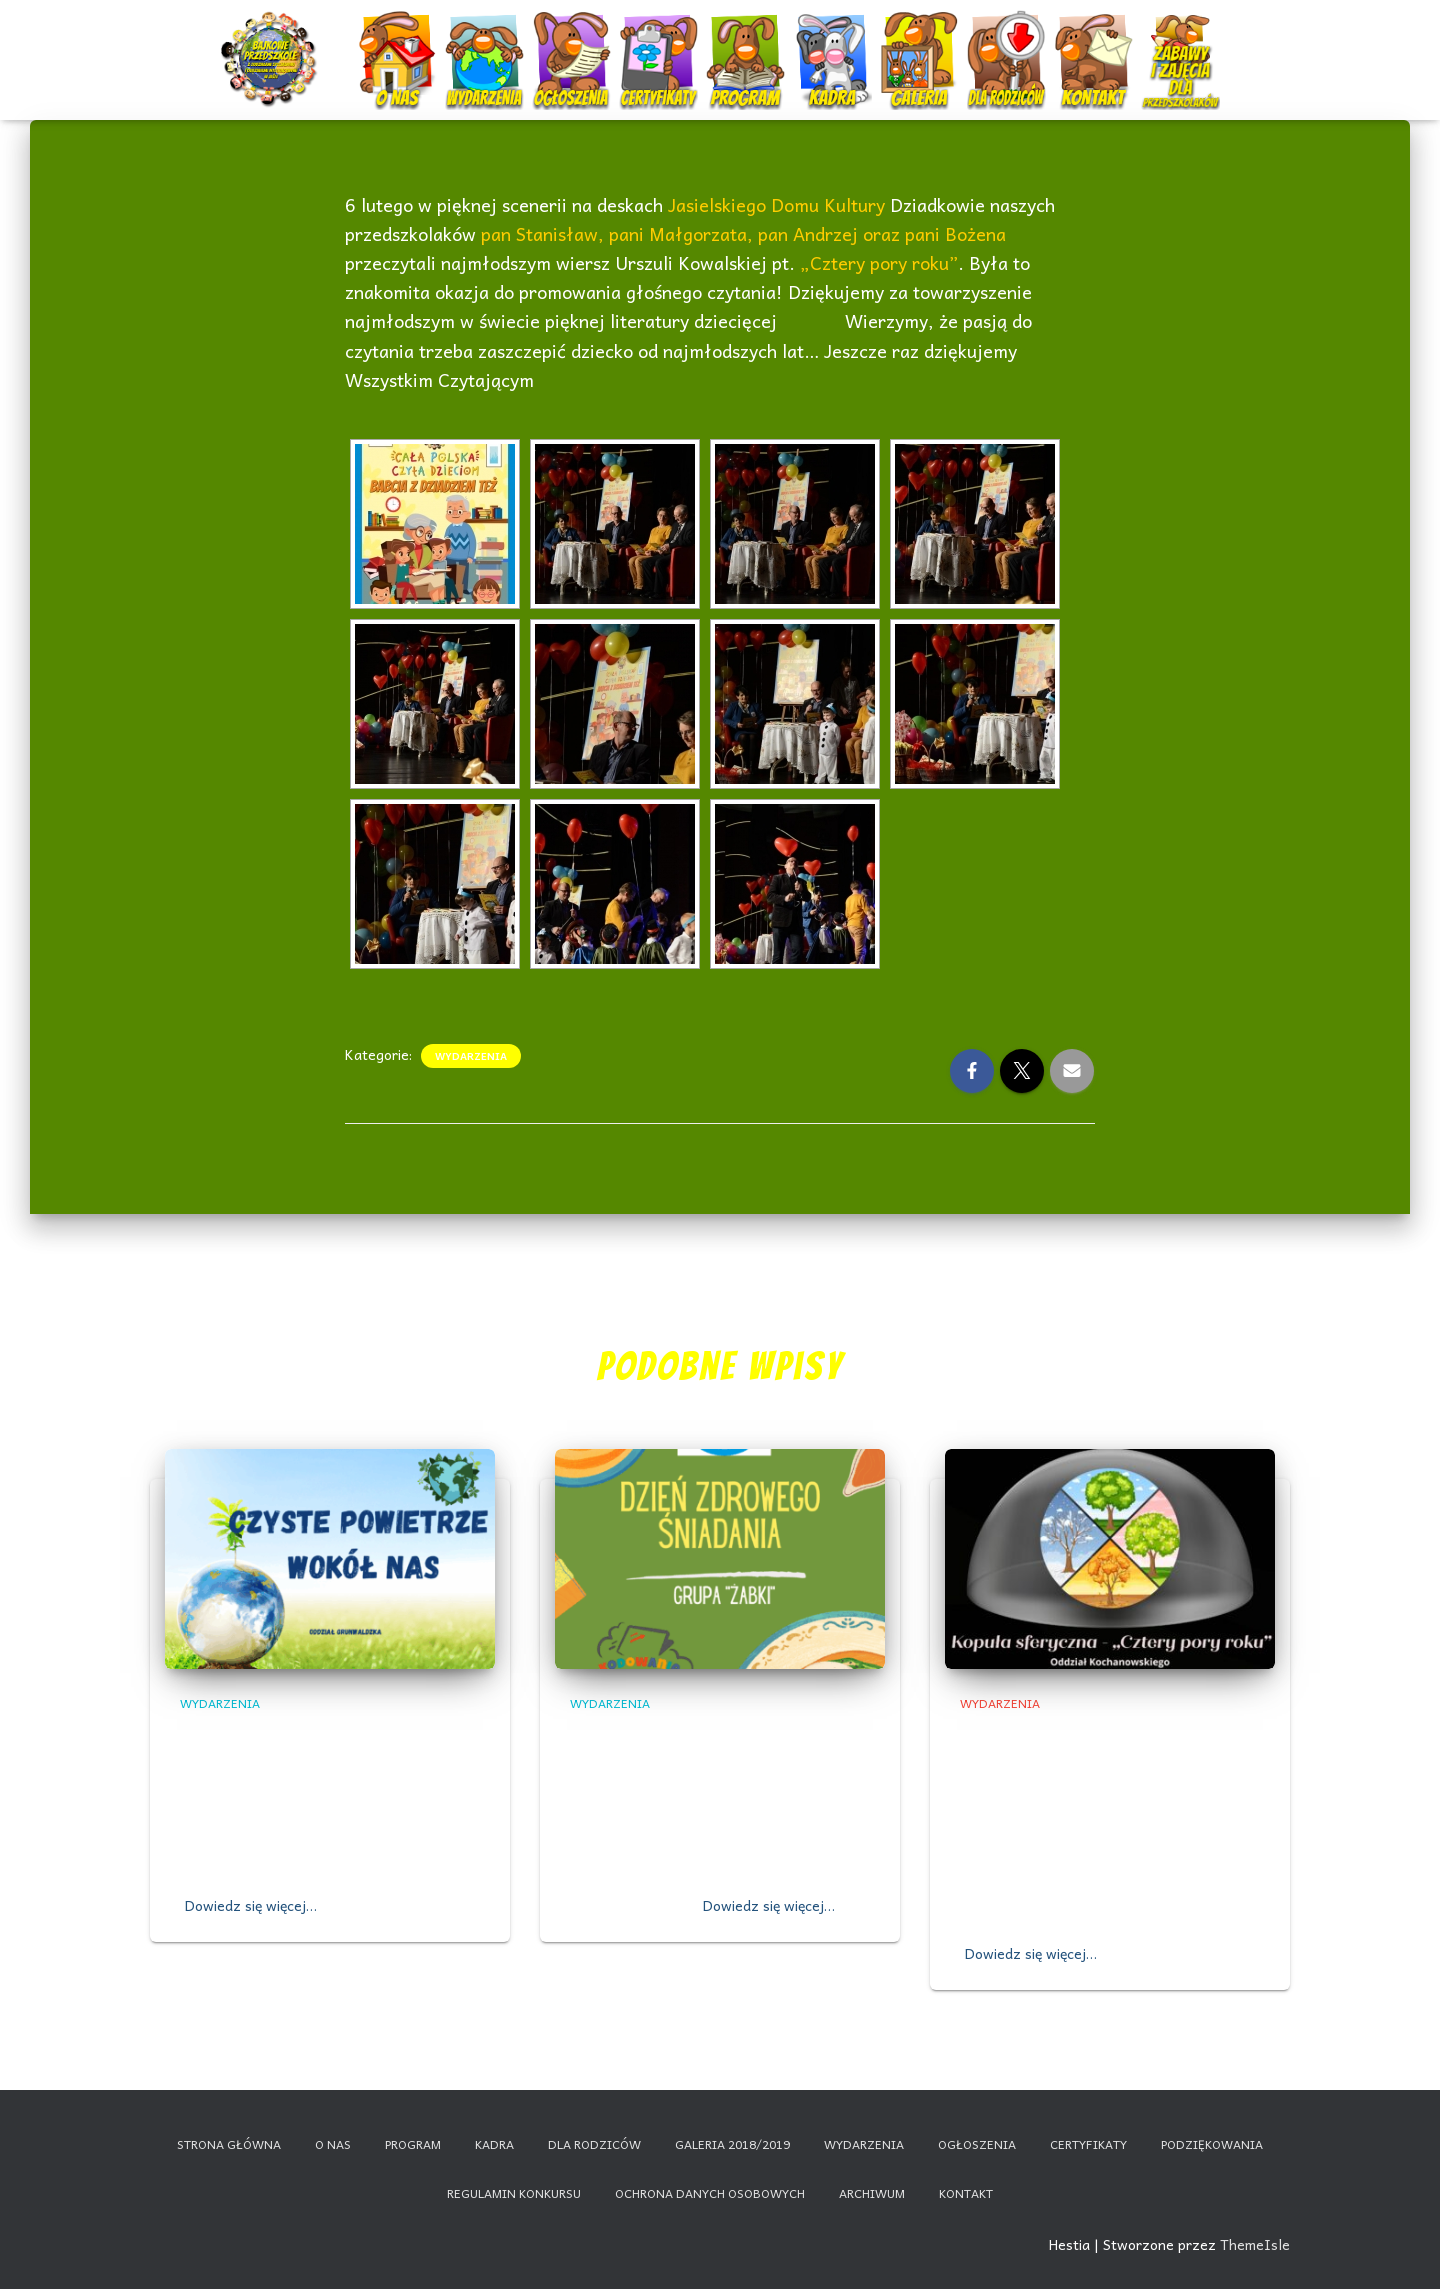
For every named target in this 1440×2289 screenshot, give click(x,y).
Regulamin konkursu (514, 2193)
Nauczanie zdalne (1180, 34)
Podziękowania (1212, 2144)
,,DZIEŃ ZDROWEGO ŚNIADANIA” (708, 1735)
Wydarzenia (485, 34)
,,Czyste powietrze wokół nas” (328, 1735)
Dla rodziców (1008, 42)
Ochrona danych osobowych (710, 2193)
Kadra (834, 42)
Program (748, 42)
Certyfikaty (660, 42)
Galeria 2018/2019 (732, 2144)
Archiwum (872, 2193)
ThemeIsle (1255, 2244)
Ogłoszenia (572, 34)
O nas (400, 42)
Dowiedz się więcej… (251, 1905)
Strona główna (229, 2144)
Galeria (921, 42)
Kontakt (1095, 42)
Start (272, 42)
